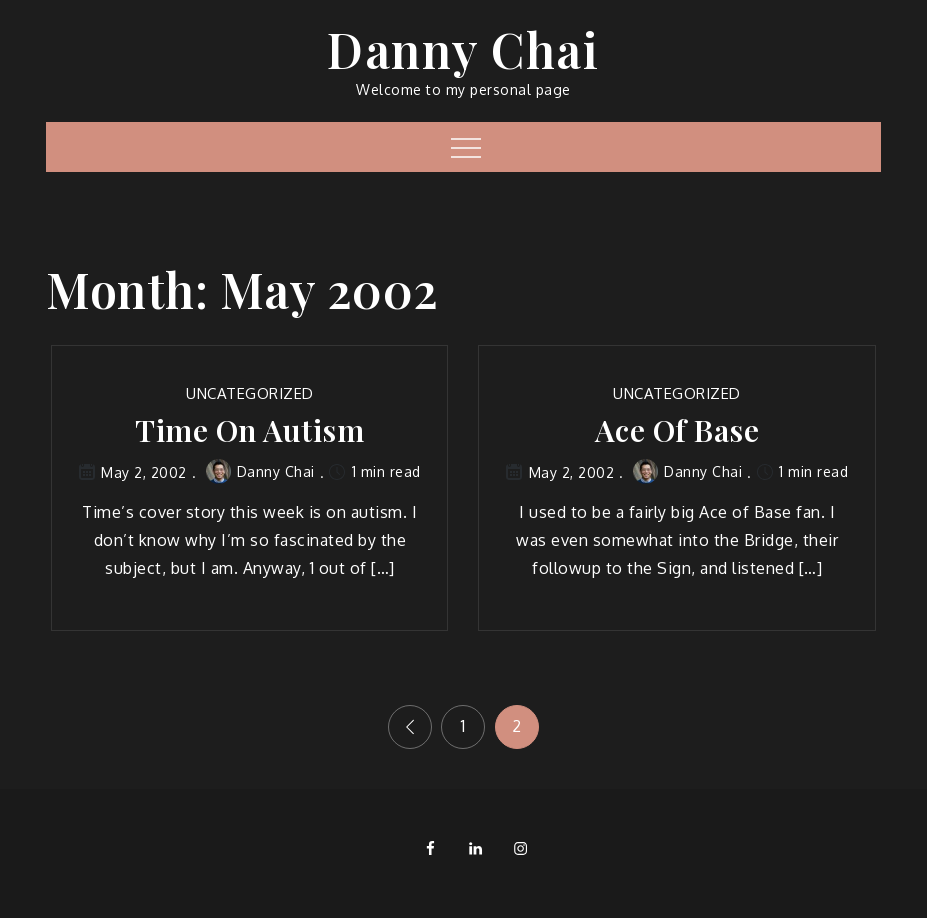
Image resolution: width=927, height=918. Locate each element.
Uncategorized (250, 393)
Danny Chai (463, 49)
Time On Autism (249, 430)
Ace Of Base (677, 430)
